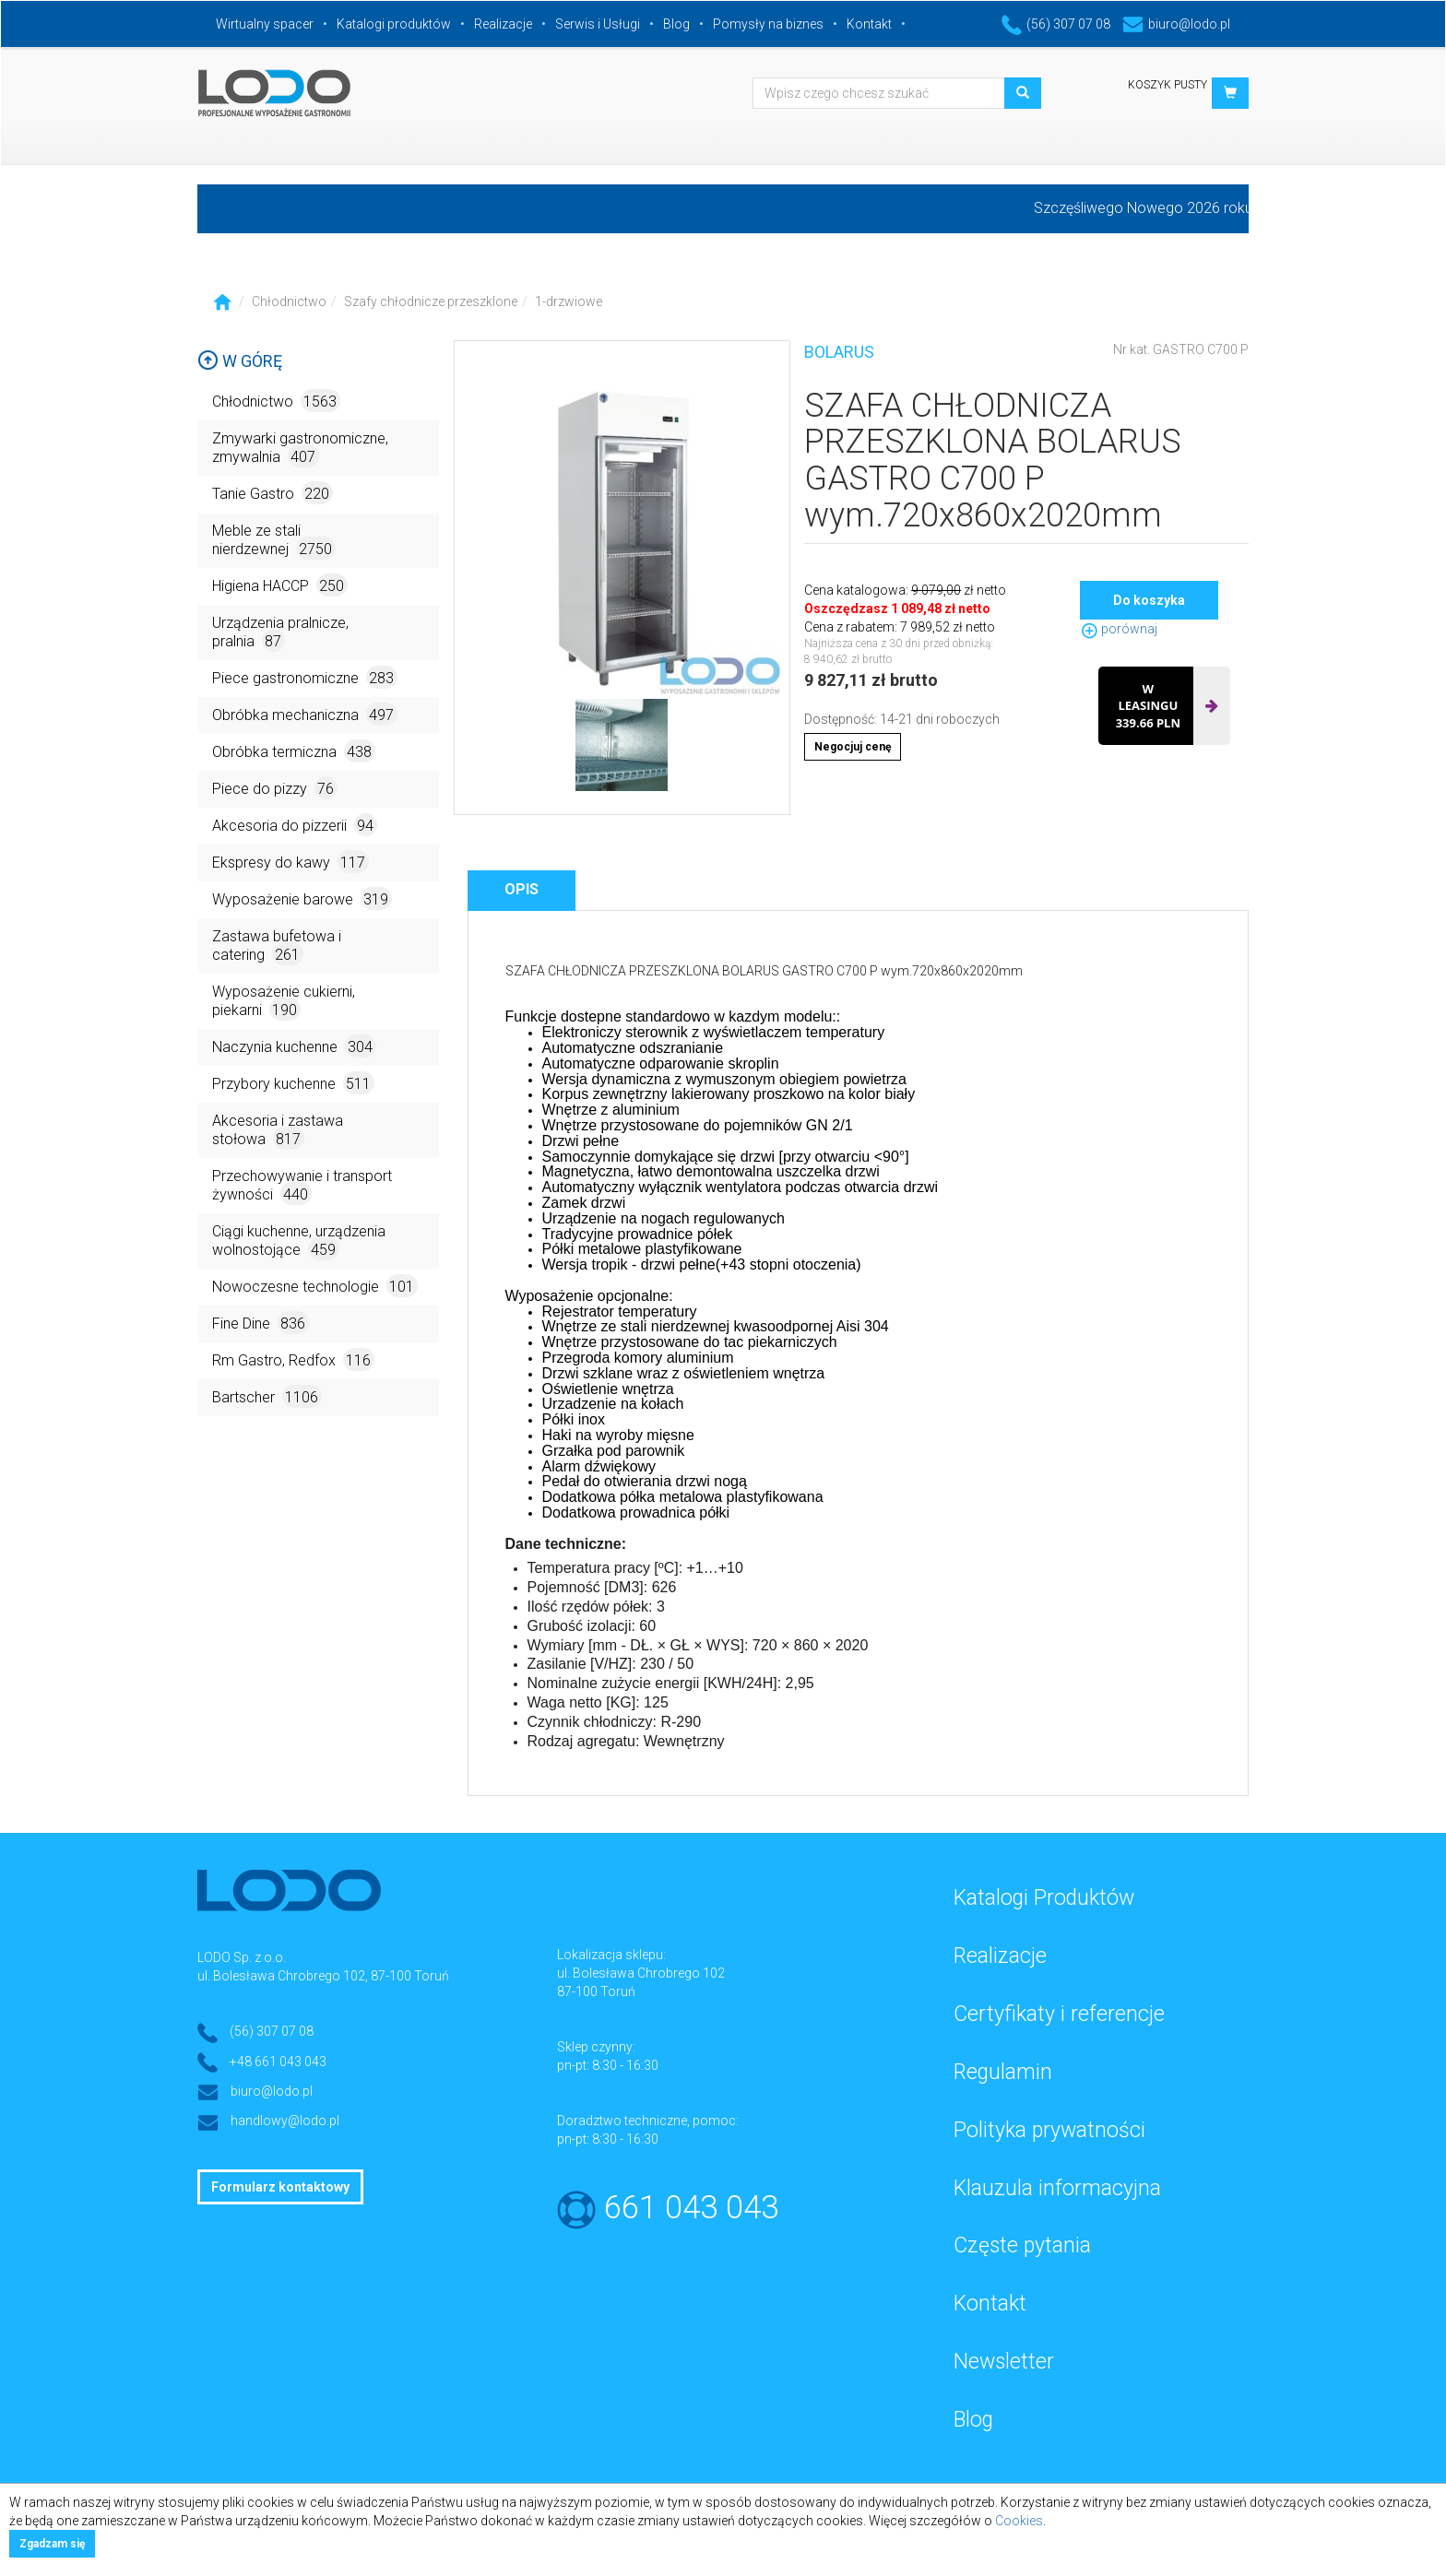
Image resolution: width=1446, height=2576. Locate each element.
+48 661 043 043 (278, 2061)
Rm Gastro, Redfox (293, 1359)
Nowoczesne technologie (315, 1285)
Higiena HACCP (280, 585)
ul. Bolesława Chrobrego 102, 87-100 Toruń (323, 1975)
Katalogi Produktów (1044, 1897)
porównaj (1118, 628)
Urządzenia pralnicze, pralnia (280, 633)
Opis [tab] (521, 889)
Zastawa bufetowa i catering (276, 946)
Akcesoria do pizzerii (294, 824)
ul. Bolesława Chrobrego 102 (641, 1973)
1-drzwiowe (568, 301)
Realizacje (503, 24)
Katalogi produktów (394, 24)
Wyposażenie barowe (302, 898)
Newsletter (1004, 2361)
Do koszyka (1149, 600)
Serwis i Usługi (597, 24)
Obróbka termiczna (293, 750)
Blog (676, 24)
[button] (1230, 93)
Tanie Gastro (272, 492)
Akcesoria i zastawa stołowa (277, 1131)
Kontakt (869, 24)
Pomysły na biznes (768, 24)
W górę (239, 361)
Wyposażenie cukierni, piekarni (283, 1002)
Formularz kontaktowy (280, 2187)
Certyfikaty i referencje (1059, 2014)
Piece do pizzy (275, 787)
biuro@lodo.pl (1176, 24)
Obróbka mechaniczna (304, 714)
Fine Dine (260, 1322)
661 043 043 (691, 2208)
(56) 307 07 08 (1056, 24)
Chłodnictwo (289, 301)
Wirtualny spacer (265, 24)
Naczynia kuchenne (294, 1046)
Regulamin (1003, 2072)
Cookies (1019, 2520)
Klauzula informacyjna (1057, 2188)
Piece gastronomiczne (304, 677)
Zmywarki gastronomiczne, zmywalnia (300, 448)
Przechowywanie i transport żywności (302, 1186)
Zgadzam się (52, 2543)
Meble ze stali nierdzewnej (274, 541)
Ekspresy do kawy (290, 861)
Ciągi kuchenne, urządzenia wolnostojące (298, 1241)
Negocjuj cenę (852, 746)
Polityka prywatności (1049, 2130)
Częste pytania (1022, 2245)
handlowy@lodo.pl (285, 2120)
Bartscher (267, 1396)
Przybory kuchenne (293, 1082)
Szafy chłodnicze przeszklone (430, 301)
